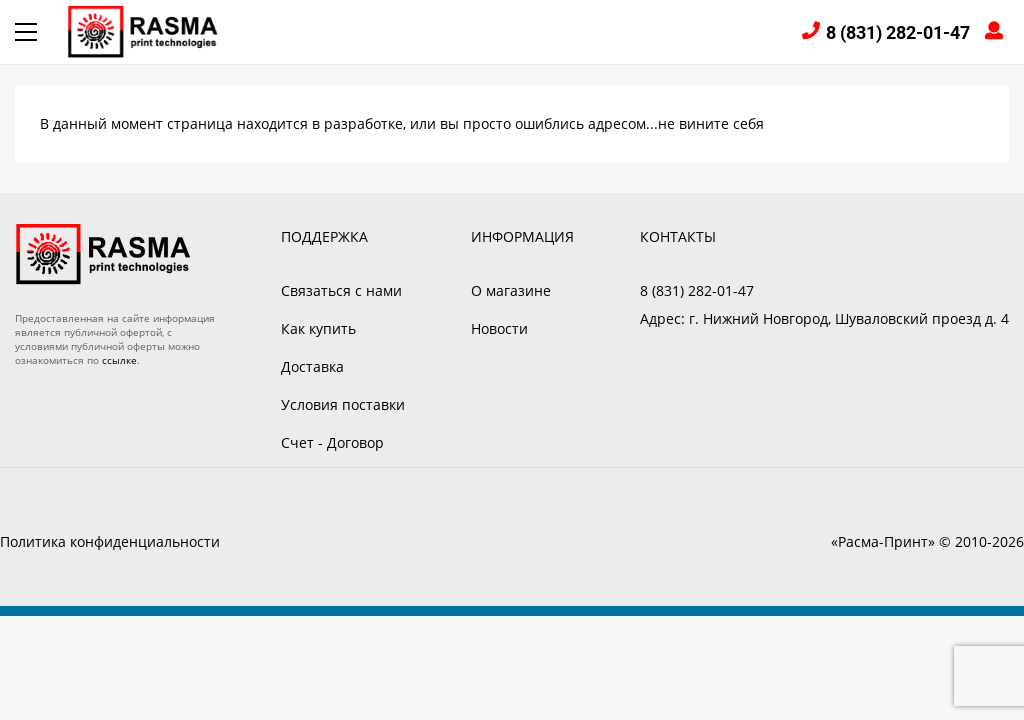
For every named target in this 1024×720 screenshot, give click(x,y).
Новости (499, 328)
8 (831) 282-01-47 (898, 32)
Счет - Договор (332, 442)
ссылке (119, 360)
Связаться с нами (341, 290)
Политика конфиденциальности (110, 541)
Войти (997, 32)
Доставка (312, 366)
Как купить (318, 328)
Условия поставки (343, 404)
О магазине (511, 290)
